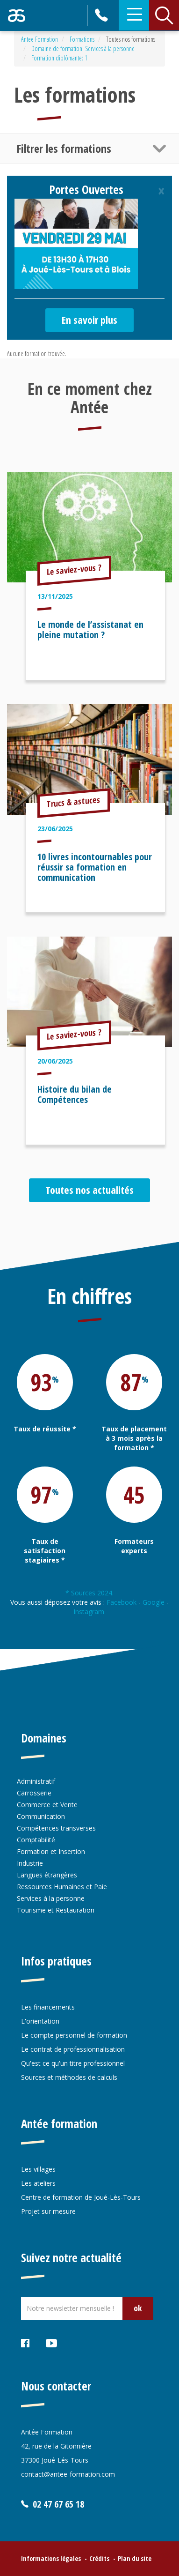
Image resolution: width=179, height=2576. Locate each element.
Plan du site (134, 2558)
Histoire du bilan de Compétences (74, 1094)
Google (154, 1602)
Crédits (99, 2558)
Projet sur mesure (48, 2211)
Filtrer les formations (63, 148)
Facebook (121, 1602)
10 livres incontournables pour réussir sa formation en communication (94, 867)
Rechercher (164, 15)
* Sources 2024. (89, 1592)
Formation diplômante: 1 (59, 57)
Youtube (51, 2345)
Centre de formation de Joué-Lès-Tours (81, 2197)
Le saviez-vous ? (74, 569)
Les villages (38, 2169)
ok (138, 2308)
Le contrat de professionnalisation (73, 2049)
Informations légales (51, 2558)
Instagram (89, 1611)
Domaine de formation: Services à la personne (83, 48)
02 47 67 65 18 (102, 15)
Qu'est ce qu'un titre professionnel (73, 2063)
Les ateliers (38, 2183)
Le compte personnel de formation (74, 2035)
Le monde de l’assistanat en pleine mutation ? (90, 629)
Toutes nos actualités (89, 1190)
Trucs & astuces (73, 802)
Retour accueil (16, 15)
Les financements (48, 2007)
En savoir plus (89, 320)
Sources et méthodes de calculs (69, 2077)
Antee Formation (39, 39)
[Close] (161, 190)
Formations (82, 39)
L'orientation (40, 2021)
